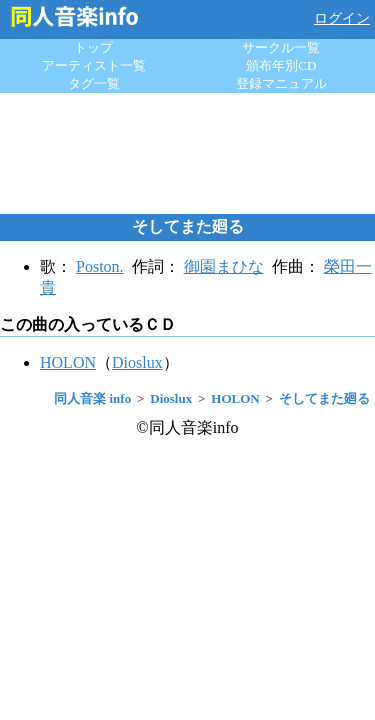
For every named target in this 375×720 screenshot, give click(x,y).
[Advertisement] (188, 153)
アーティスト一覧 (94, 65)
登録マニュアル (281, 83)
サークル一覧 (281, 47)
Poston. (100, 266)
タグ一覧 (94, 83)
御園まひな (224, 266)
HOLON (68, 362)
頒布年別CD (281, 65)
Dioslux (137, 362)
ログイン (342, 18)
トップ (93, 47)
